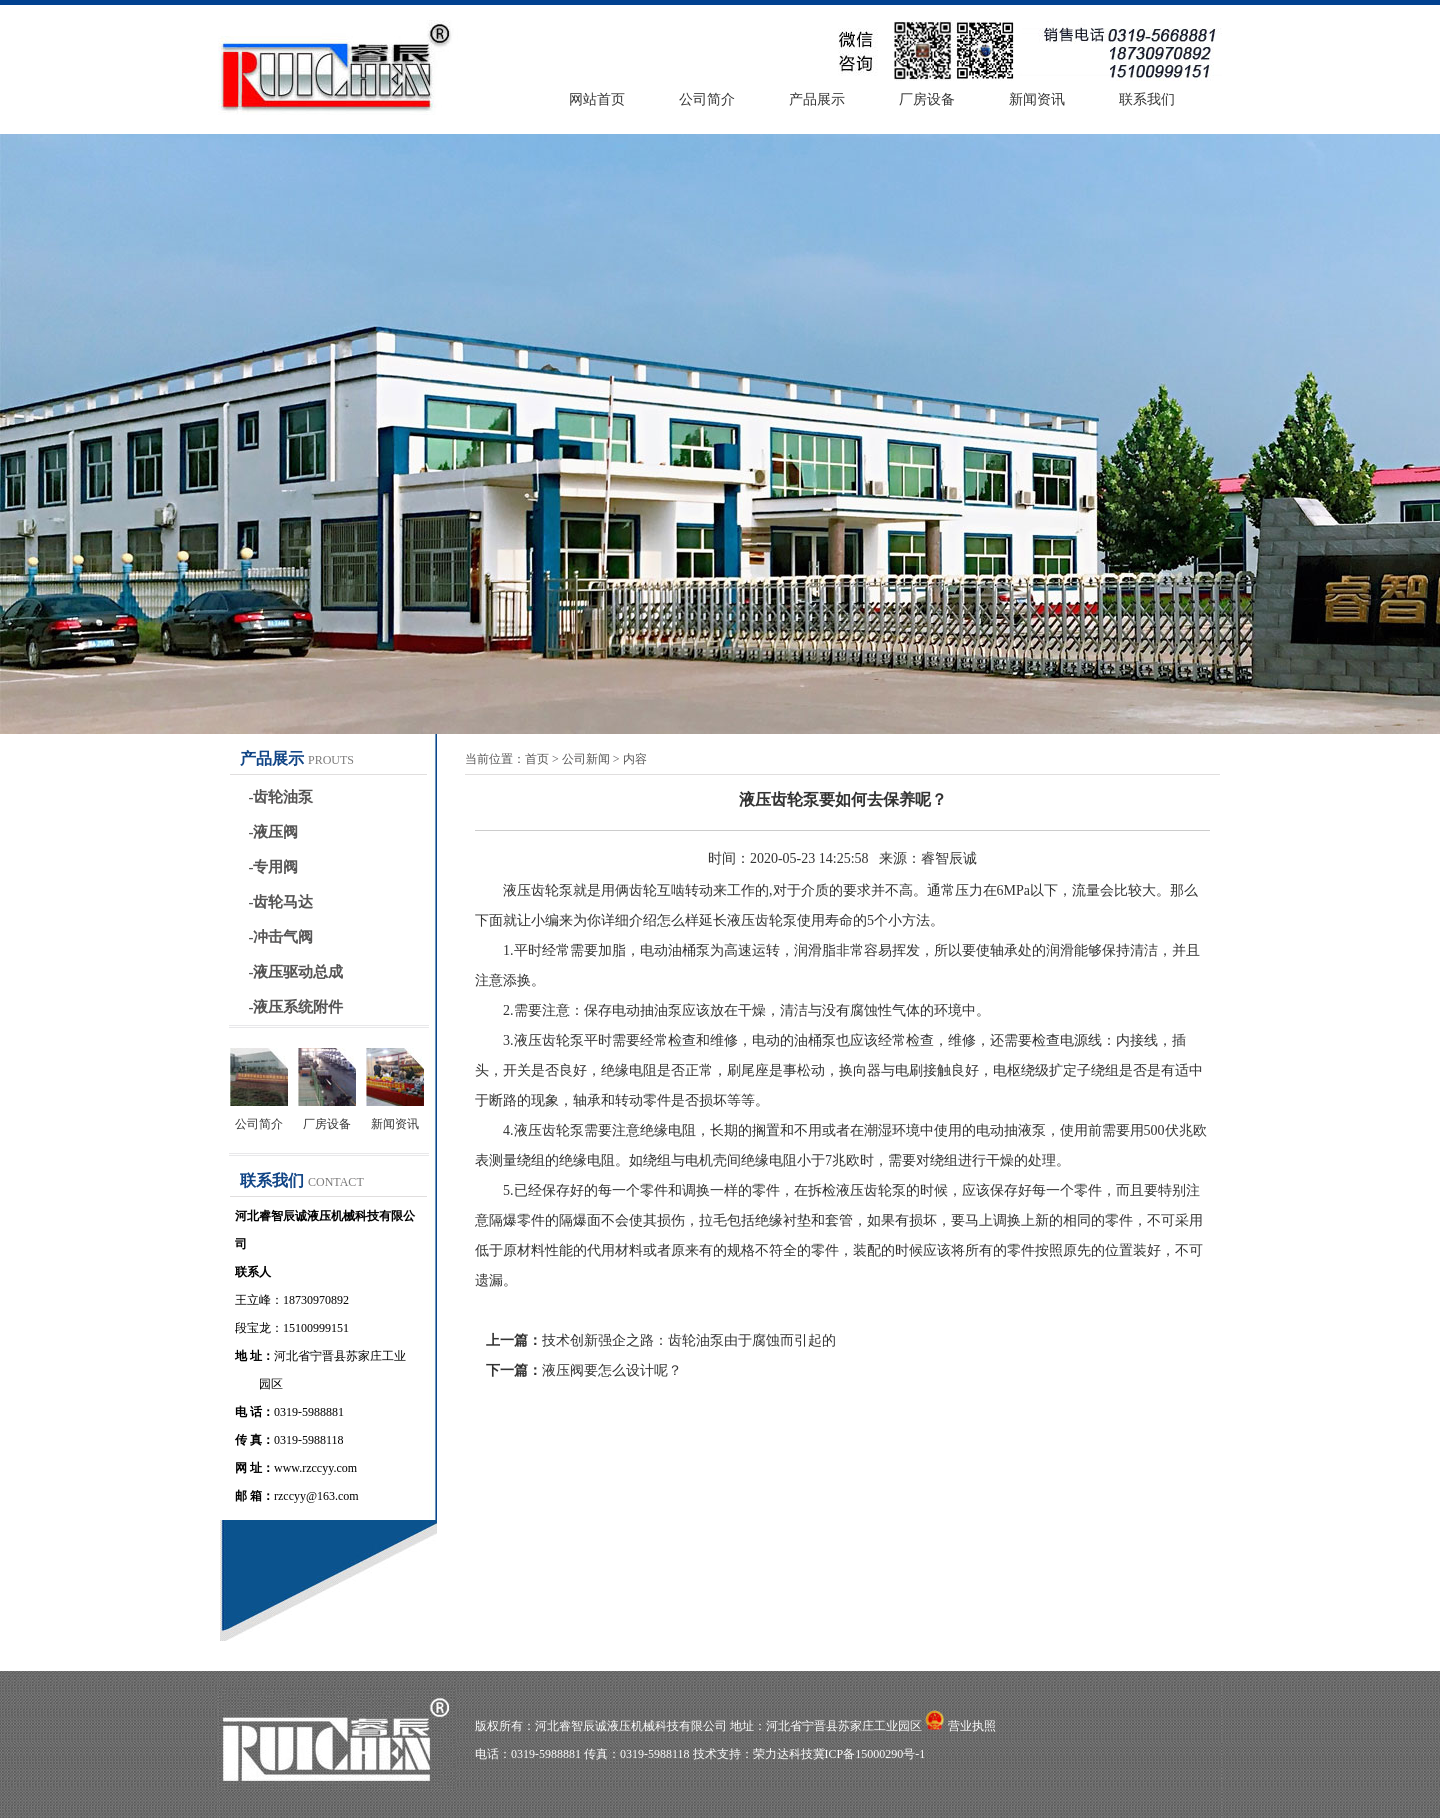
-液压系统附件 (296, 1007)
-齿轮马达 (281, 902)
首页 (537, 759)
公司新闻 (586, 759)
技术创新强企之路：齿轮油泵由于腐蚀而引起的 (689, 1340)
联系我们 (1147, 99)
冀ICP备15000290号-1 (869, 1754)
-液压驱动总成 (296, 972)
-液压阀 (274, 832)
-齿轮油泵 (281, 797)
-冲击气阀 (281, 937)
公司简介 (707, 99)
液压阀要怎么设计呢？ (612, 1370)
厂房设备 (927, 99)
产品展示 (817, 99)
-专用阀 (274, 867)
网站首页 (597, 99)
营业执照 (972, 1726)
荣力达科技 (783, 1754)
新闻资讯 (1037, 99)
